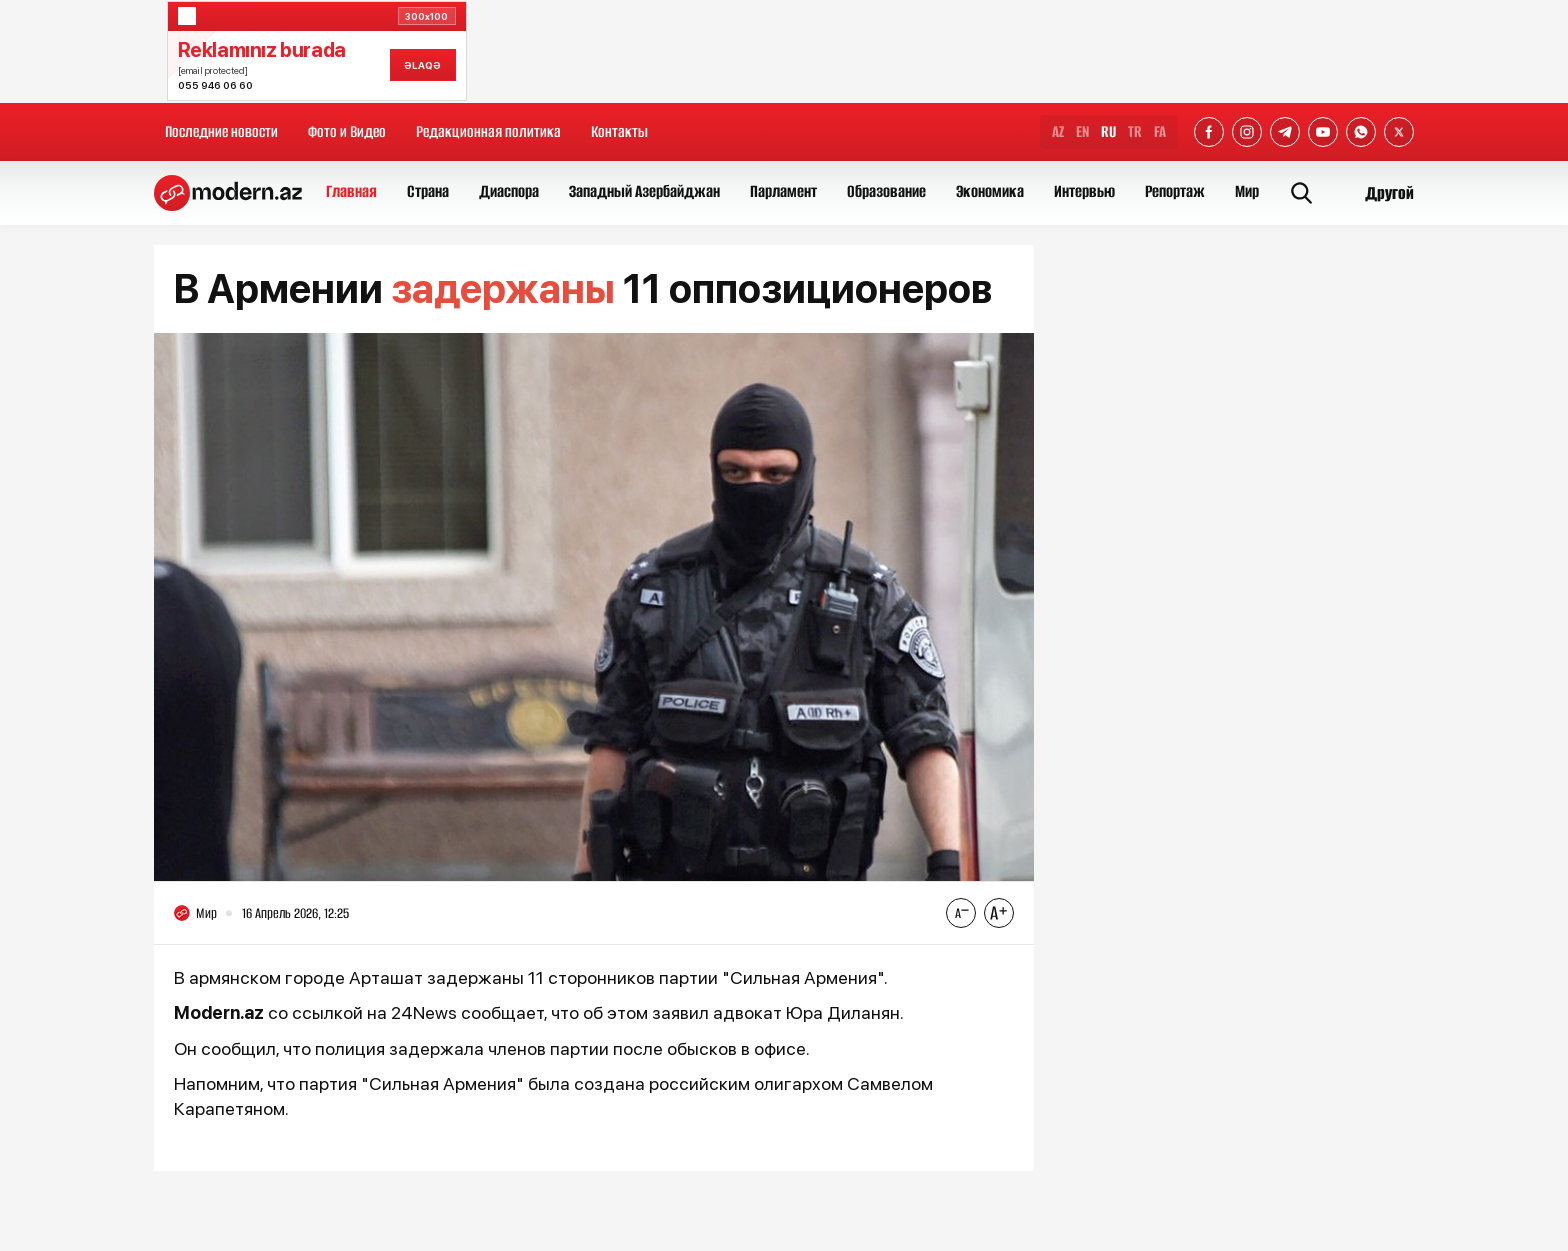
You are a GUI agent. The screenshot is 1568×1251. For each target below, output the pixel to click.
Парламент (783, 191)
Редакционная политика (488, 131)
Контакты (619, 131)
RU (1108, 131)
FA (1160, 131)
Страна (428, 191)
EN (1082, 131)
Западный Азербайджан (644, 191)
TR (1135, 131)
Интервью (1084, 191)
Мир (1247, 191)
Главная (351, 191)
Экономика (990, 191)
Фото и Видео (347, 131)
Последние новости (221, 131)
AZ (1058, 131)
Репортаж (1175, 191)
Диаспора (509, 191)
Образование (886, 191)
